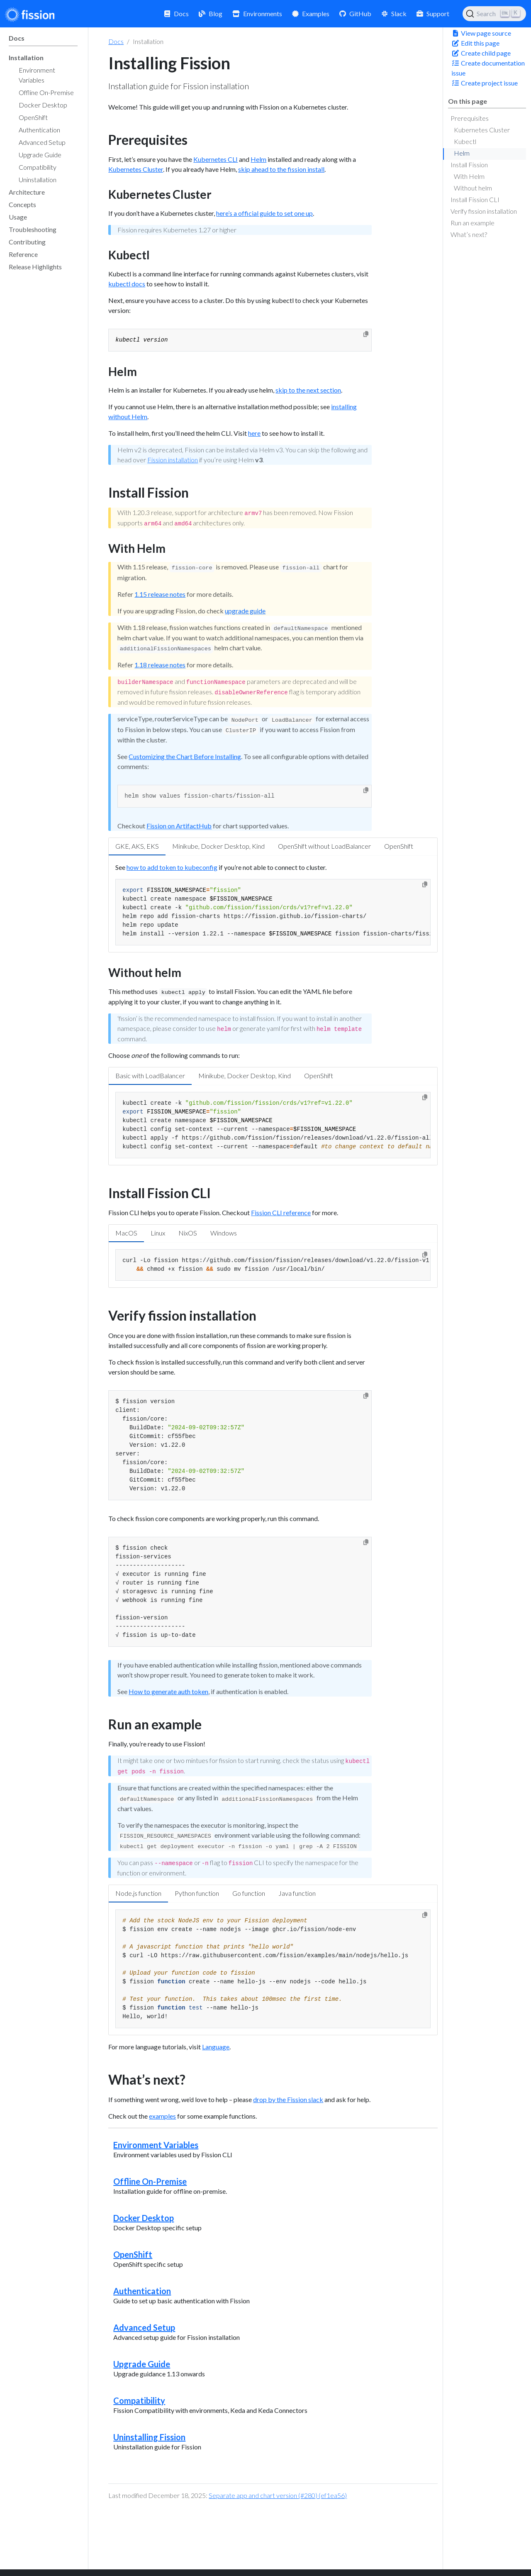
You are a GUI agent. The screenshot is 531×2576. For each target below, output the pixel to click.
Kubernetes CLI (215, 159)
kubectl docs (126, 284)
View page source (481, 33)
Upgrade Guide (141, 2364)
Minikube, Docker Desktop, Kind (218, 846)
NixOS (187, 1233)
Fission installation (172, 460)
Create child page (481, 53)
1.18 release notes (159, 665)
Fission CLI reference (281, 1212)
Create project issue (484, 83)
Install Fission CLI (475, 199)
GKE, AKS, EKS (137, 846)
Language (215, 2047)
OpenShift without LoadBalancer (324, 846)
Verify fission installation (484, 211)
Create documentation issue (488, 68)
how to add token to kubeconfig (172, 867)
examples (162, 2116)
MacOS (126, 1233)
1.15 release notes (159, 594)
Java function (297, 1893)
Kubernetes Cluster (482, 130)
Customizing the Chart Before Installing (185, 756)
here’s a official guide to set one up (264, 213)
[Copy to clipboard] (366, 334)
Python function (197, 1893)
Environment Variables (155, 2145)
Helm (462, 153)
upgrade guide (245, 611)
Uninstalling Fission (149, 2437)
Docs (116, 41)
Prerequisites (470, 118)
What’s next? (469, 234)
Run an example (472, 223)
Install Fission (469, 164)
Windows (223, 1233)
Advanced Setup (144, 2327)
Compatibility (139, 2400)
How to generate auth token (168, 1691)
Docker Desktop (143, 2218)
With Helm (469, 176)
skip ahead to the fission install (281, 169)
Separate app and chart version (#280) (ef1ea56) (278, 2495)
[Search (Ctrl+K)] (494, 13)
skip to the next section (308, 390)
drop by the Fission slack (288, 2099)
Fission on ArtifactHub (179, 826)
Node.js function (138, 1893)
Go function (248, 1893)
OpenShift (398, 846)
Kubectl (465, 141)
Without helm (473, 188)
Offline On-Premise (150, 2181)
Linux (158, 1233)
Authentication (142, 2291)
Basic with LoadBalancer (150, 1075)
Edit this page (475, 43)
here (254, 433)
